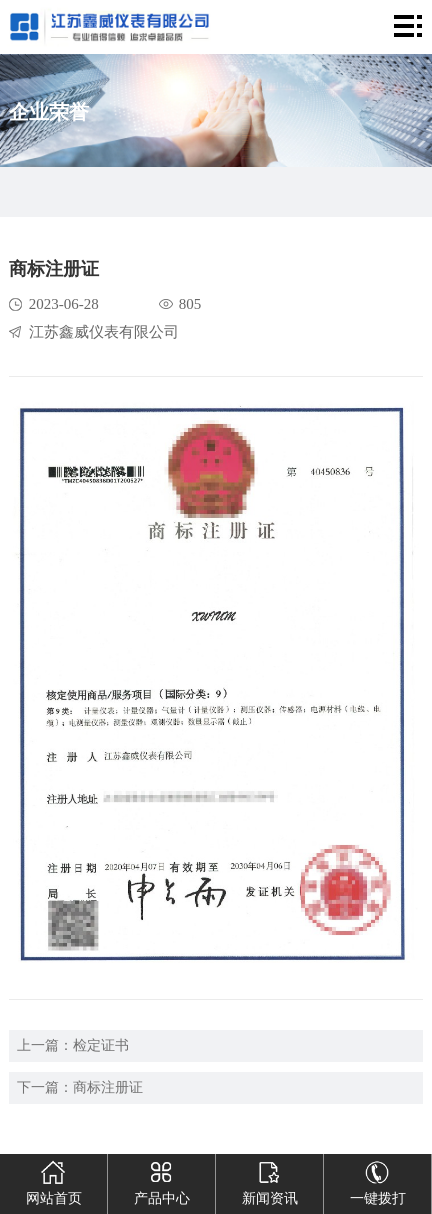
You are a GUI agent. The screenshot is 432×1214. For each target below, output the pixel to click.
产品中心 (162, 1180)
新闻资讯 (270, 1180)
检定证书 (101, 1045)
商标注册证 (108, 1087)
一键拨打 (378, 1180)
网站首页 (54, 1180)
